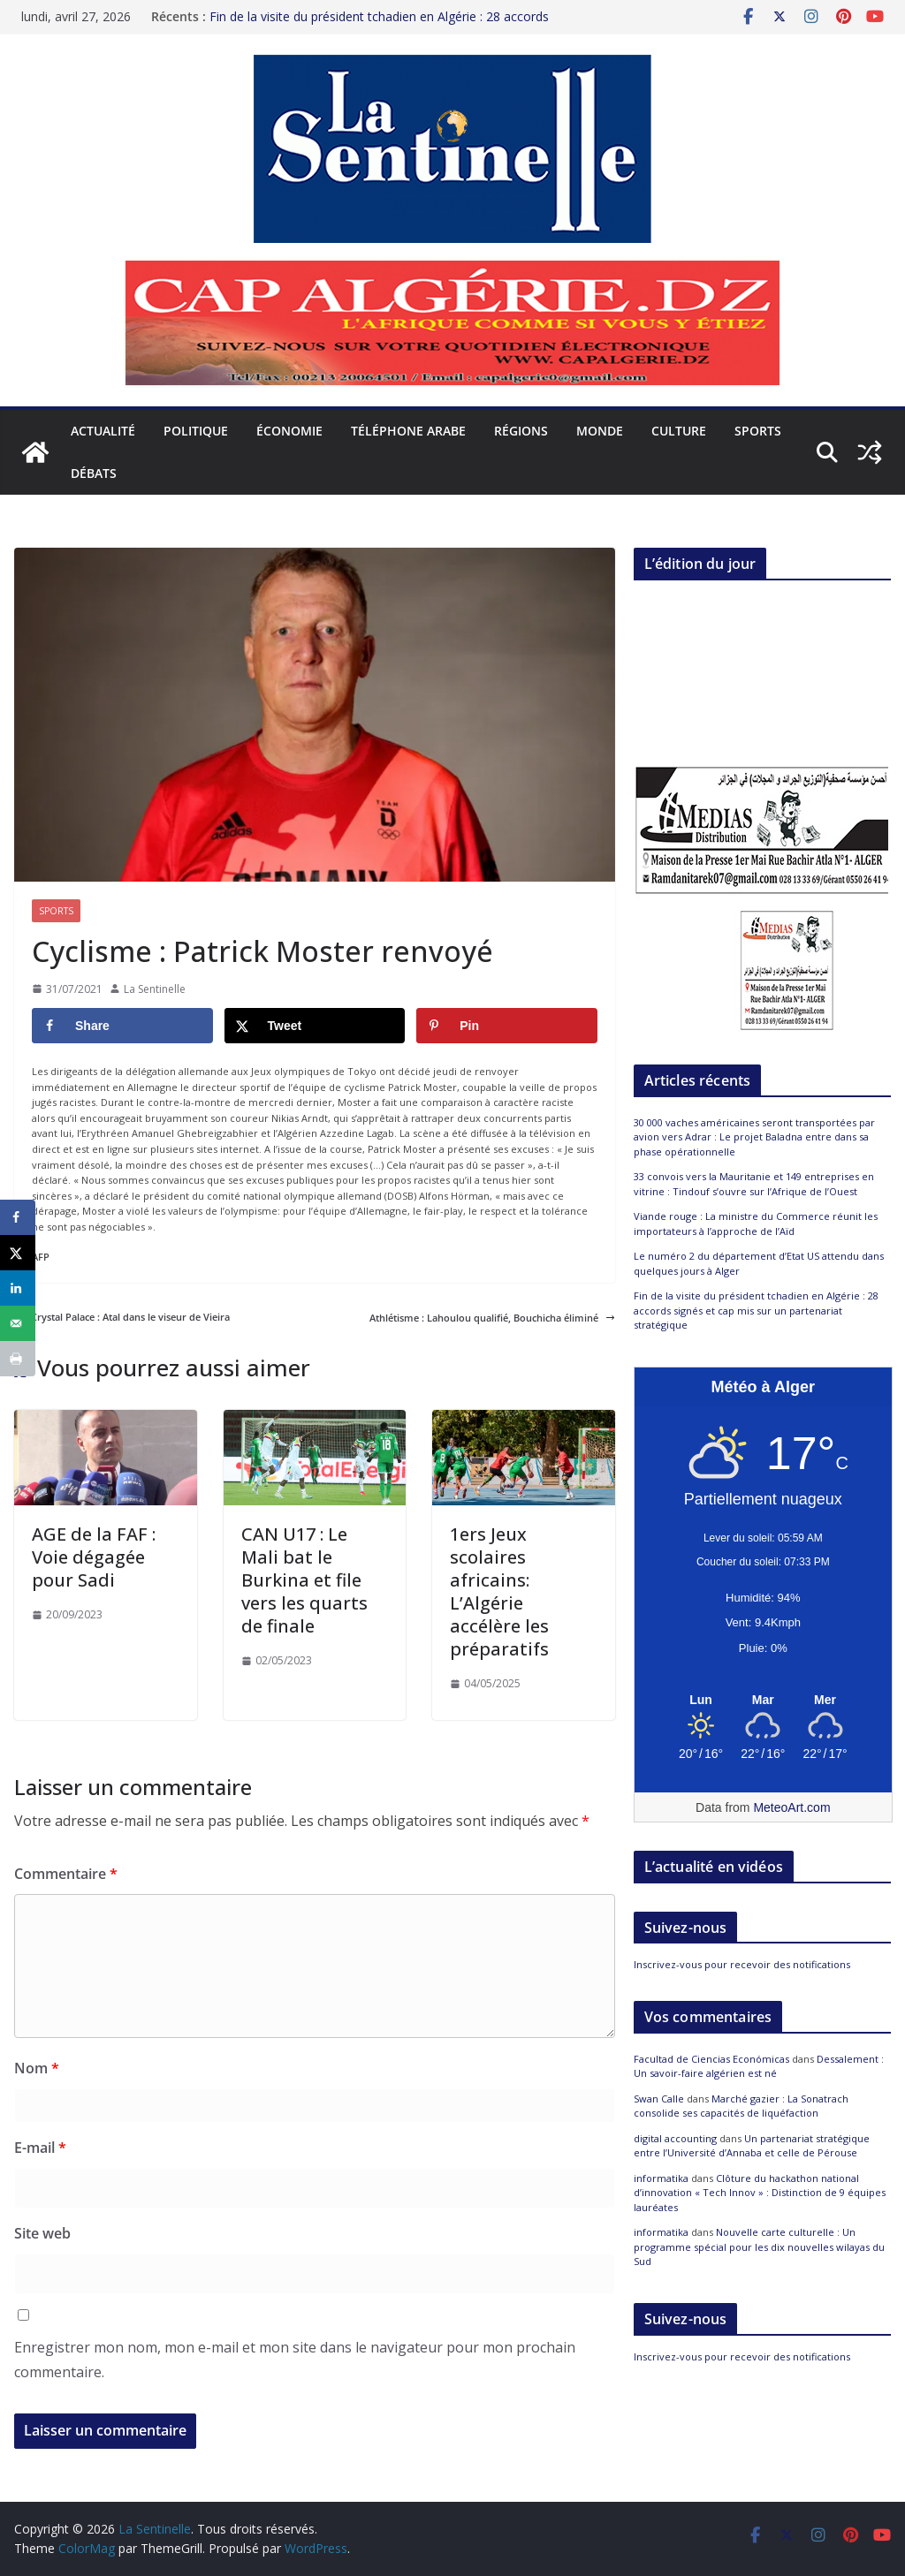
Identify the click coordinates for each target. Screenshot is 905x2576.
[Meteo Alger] (763, 1700)
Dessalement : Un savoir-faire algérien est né (759, 2066)
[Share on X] (315, 1025)
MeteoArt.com (791, 1807)
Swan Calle (659, 2098)
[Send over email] (17, 1323)
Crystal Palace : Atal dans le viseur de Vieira (122, 1316)
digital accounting (675, 2138)
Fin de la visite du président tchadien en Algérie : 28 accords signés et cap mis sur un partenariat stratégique (379, 21)
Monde (599, 430)
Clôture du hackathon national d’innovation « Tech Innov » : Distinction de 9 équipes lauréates (760, 2192)
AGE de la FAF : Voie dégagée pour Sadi (94, 1557)
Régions (521, 430)
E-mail (40, 2147)
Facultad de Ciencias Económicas (711, 2058)
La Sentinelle (155, 988)
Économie (289, 430)
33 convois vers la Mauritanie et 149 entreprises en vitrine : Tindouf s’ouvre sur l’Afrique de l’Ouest (754, 1184)
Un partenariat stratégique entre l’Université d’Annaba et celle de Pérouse (752, 2146)
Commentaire (66, 1873)
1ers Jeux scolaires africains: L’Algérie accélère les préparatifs (499, 1591)
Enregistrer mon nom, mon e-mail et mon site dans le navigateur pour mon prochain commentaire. (294, 2360)
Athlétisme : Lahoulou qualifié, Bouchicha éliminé (492, 1317)
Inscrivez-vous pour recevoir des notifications (742, 1964)
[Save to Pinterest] (506, 1025)
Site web (42, 2233)
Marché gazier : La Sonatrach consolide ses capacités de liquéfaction (741, 2106)
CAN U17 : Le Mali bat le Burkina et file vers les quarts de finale (304, 1580)
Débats (94, 473)
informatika (661, 2178)
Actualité (103, 430)
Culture (678, 430)
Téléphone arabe (408, 430)
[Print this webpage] (17, 1358)
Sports (757, 430)
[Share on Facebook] (122, 1025)
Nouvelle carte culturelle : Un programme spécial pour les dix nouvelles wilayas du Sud (759, 2246)
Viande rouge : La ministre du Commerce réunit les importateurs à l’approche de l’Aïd (756, 1223)
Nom (36, 2068)
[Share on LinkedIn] (17, 1288)
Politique (196, 430)
